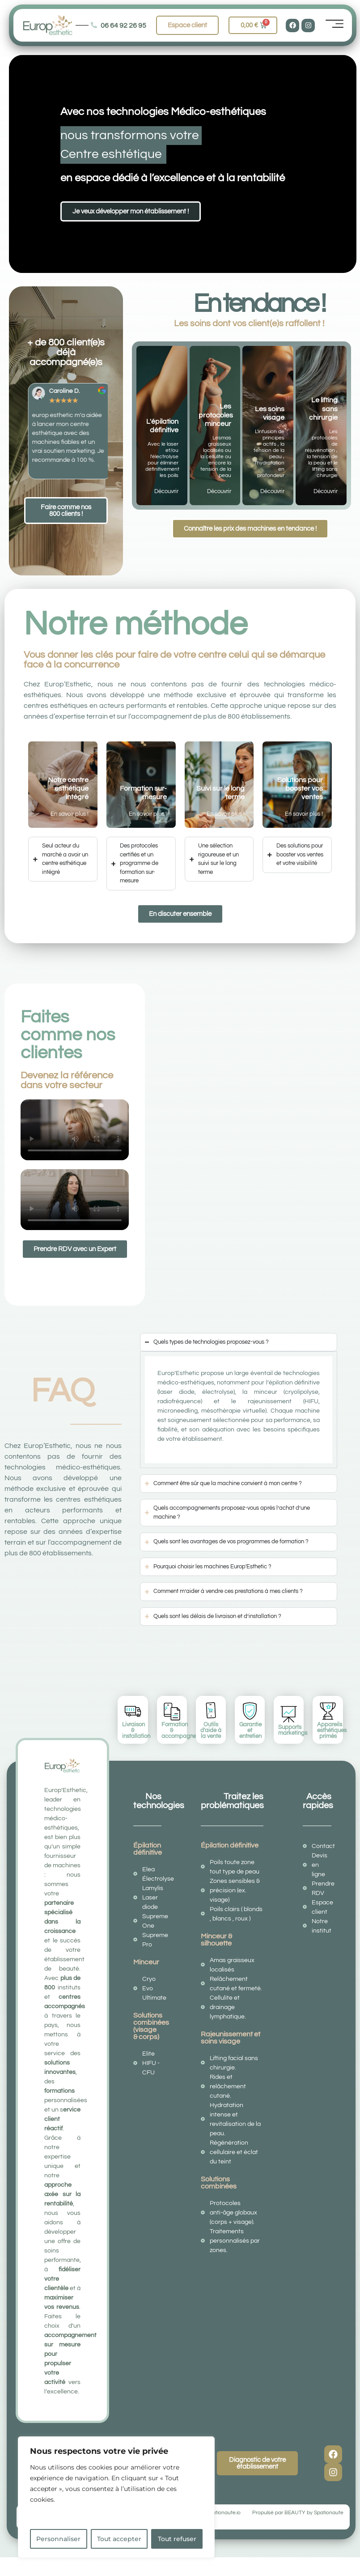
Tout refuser (177, 2539)
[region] (116, 2497)
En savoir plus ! (70, 814)
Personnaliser (58, 2539)
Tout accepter (119, 2539)
